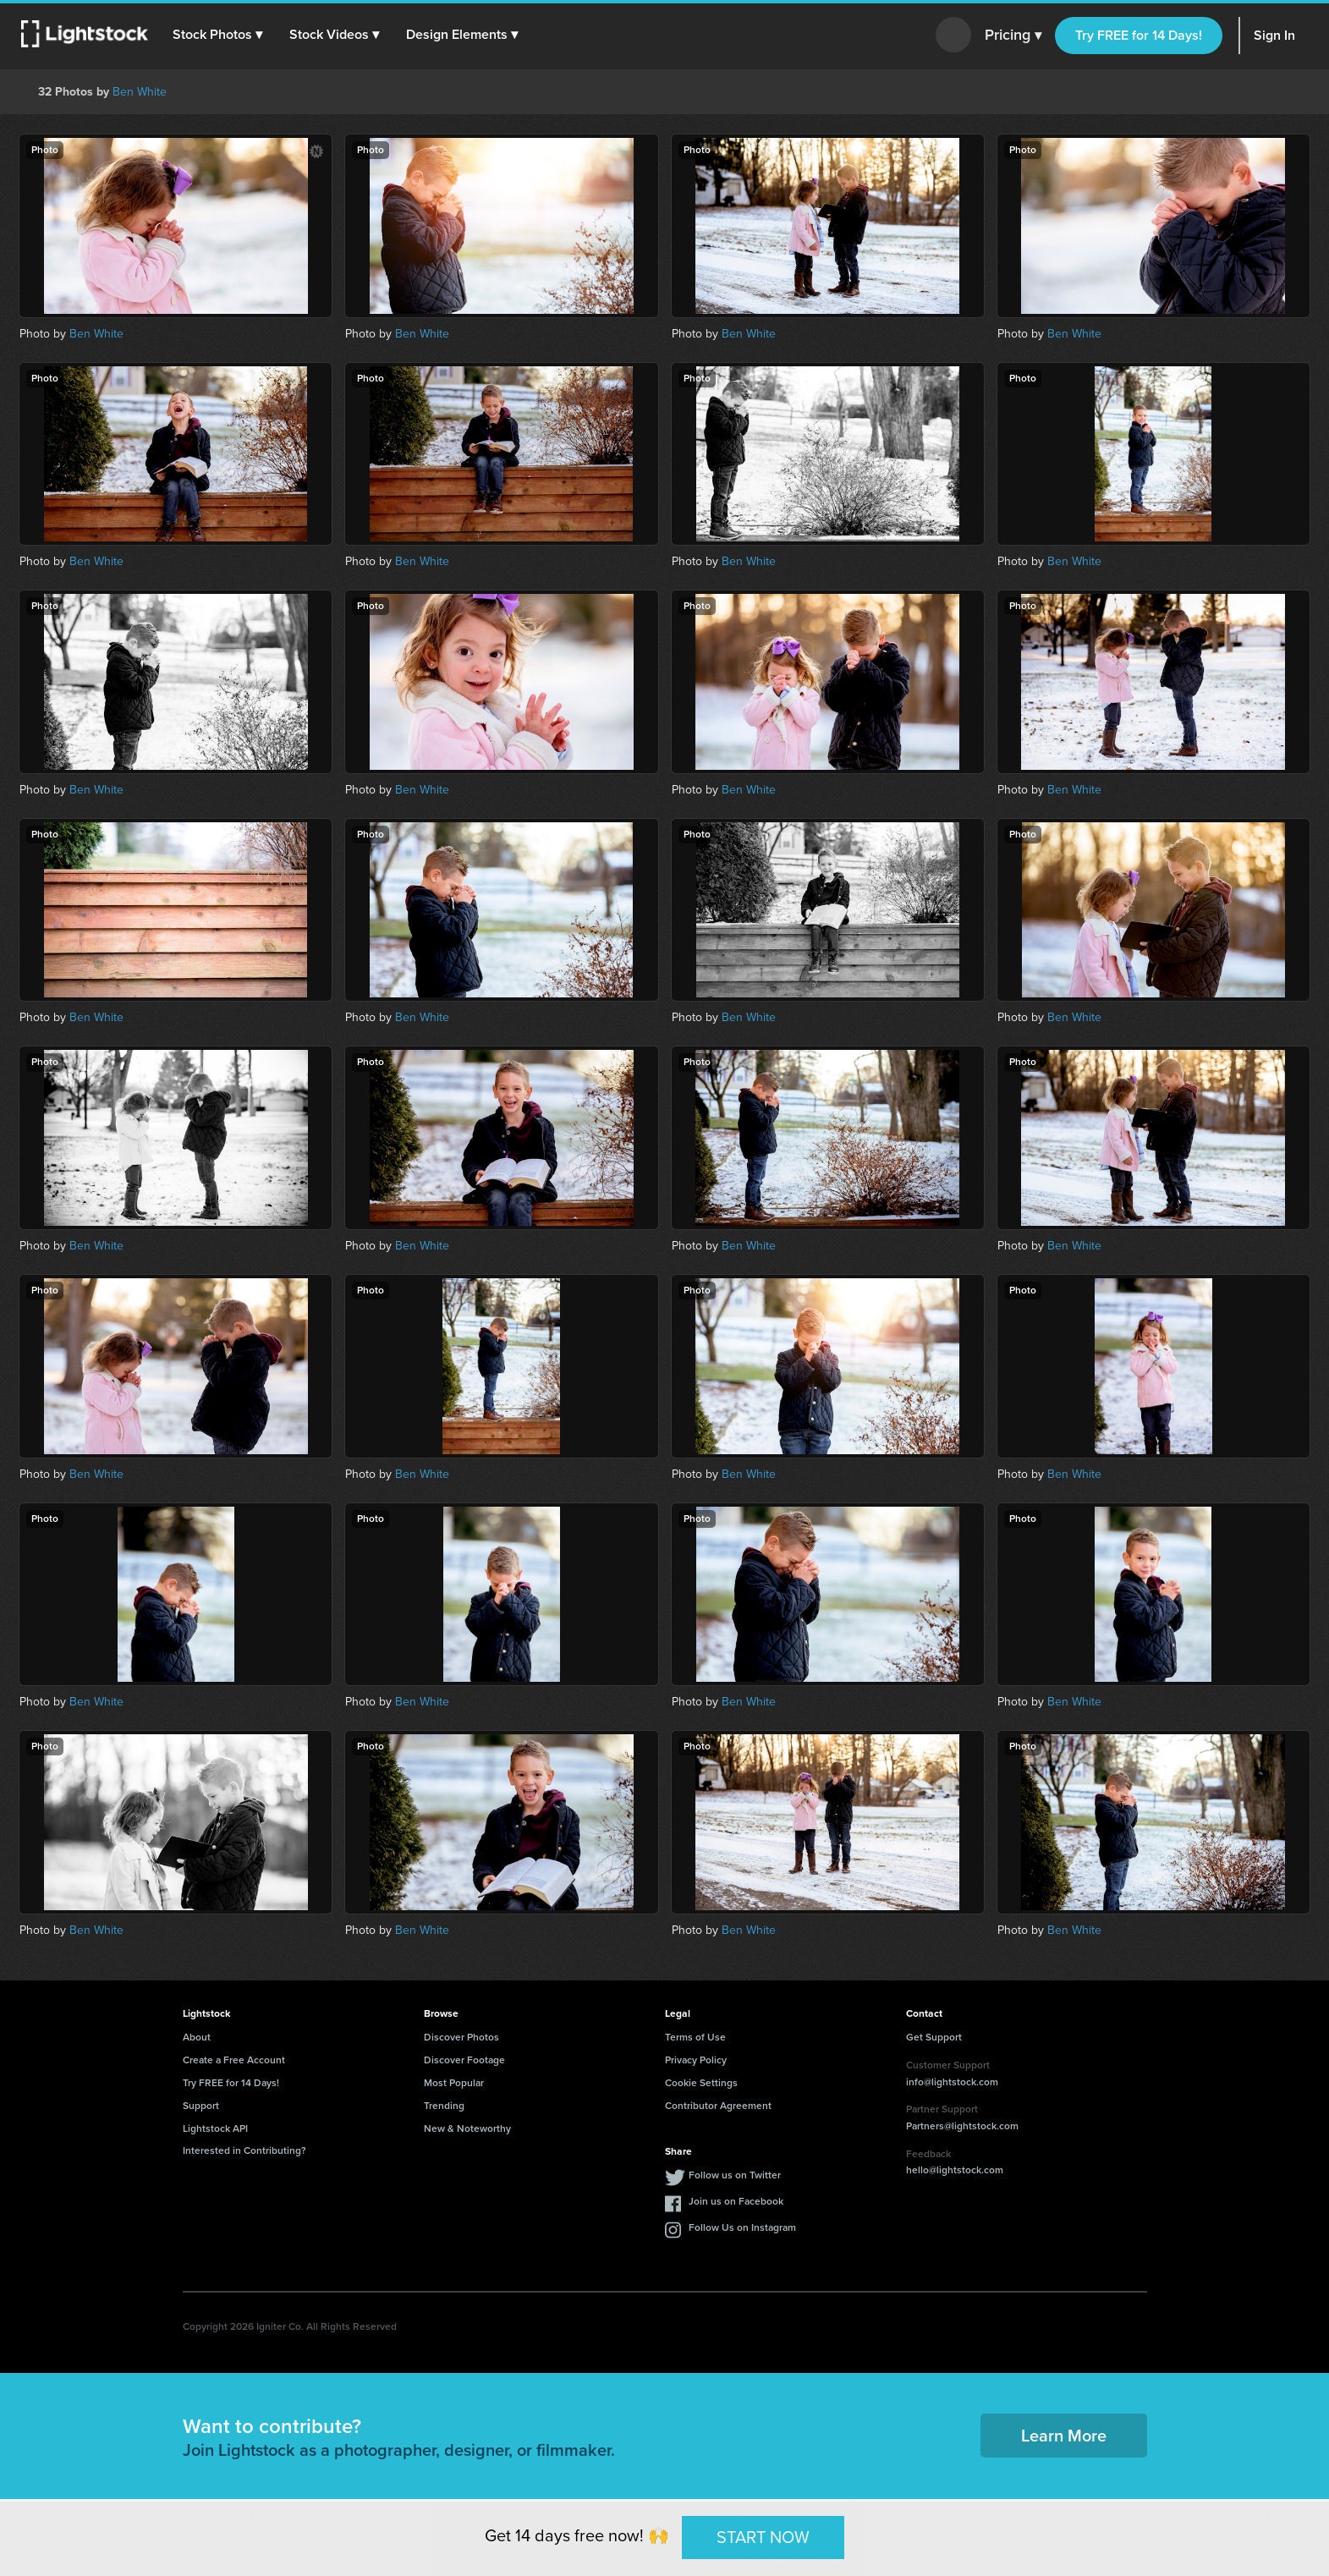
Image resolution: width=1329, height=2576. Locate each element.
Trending (444, 2105)
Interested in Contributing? (244, 2150)
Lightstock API (215, 2128)
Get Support (934, 2037)
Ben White (140, 92)
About (197, 2037)
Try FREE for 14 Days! (1138, 35)
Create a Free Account (234, 2060)
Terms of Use (695, 2037)
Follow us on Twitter (735, 2175)
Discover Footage (464, 2060)
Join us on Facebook (736, 2201)
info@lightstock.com (952, 2082)
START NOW (763, 2537)
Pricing (1013, 35)
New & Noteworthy (467, 2128)
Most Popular (454, 2082)
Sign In (1274, 35)
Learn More (1064, 2435)
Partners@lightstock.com (962, 2126)
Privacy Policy (696, 2060)
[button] (219, 34)
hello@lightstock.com (954, 2170)
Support (201, 2105)
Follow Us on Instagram (742, 2227)
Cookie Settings (701, 2082)
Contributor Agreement (718, 2105)
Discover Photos (461, 2037)
